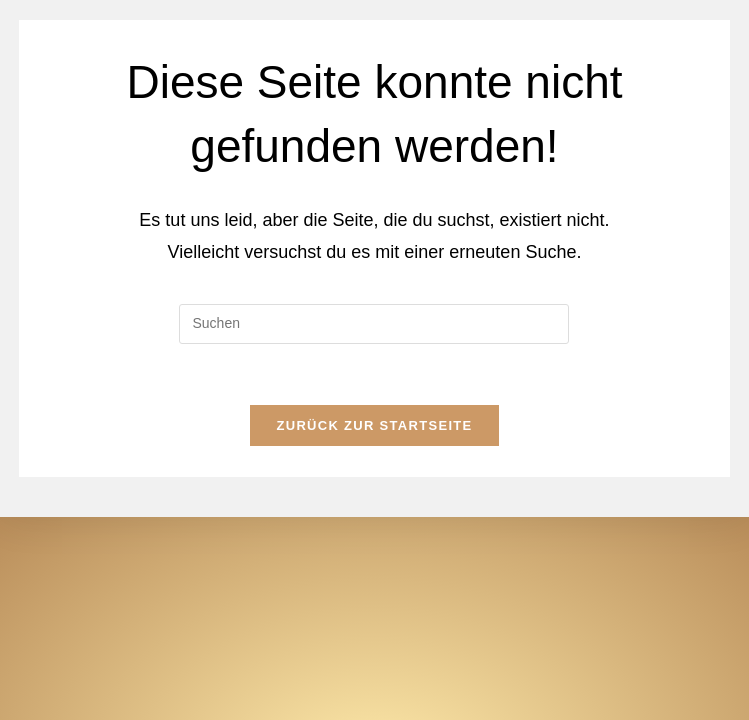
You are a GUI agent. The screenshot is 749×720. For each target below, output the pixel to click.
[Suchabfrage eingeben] (374, 324)
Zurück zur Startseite (374, 425)
